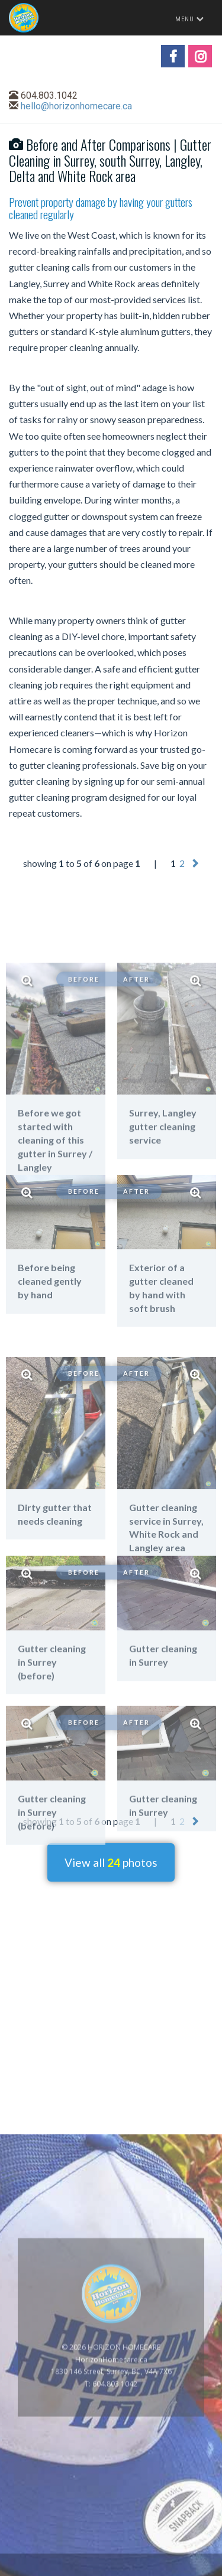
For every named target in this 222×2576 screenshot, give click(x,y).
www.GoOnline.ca (180, 2569)
